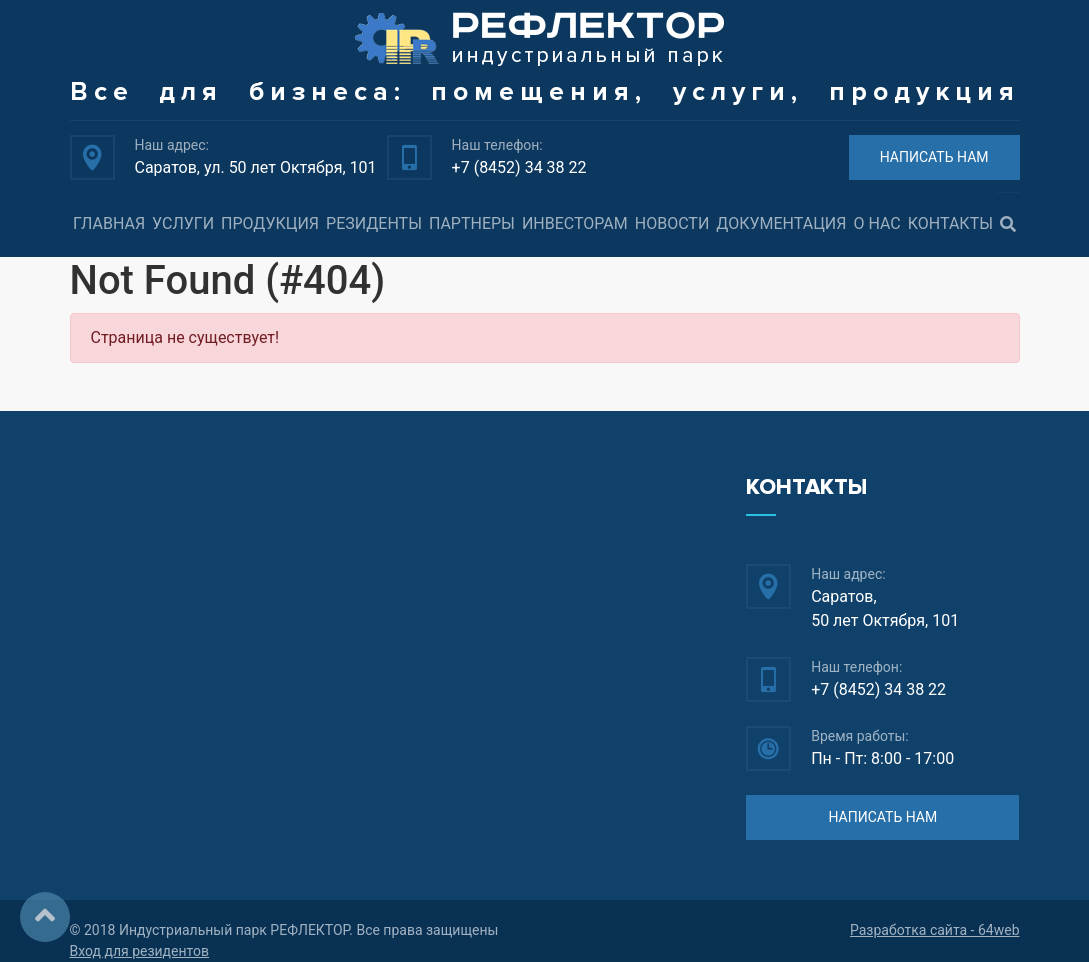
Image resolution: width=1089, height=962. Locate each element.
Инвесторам (575, 223)
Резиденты (374, 223)
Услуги (183, 223)
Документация (781, 223)
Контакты (950, 223)
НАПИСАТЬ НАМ (934, 157)
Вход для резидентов (140, 951)
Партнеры (472, 223)
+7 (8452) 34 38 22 (519, 167)
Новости (672, 223)
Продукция (270, 223)
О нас (876, 223)
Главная (109, 223)
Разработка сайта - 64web (935, 930)
